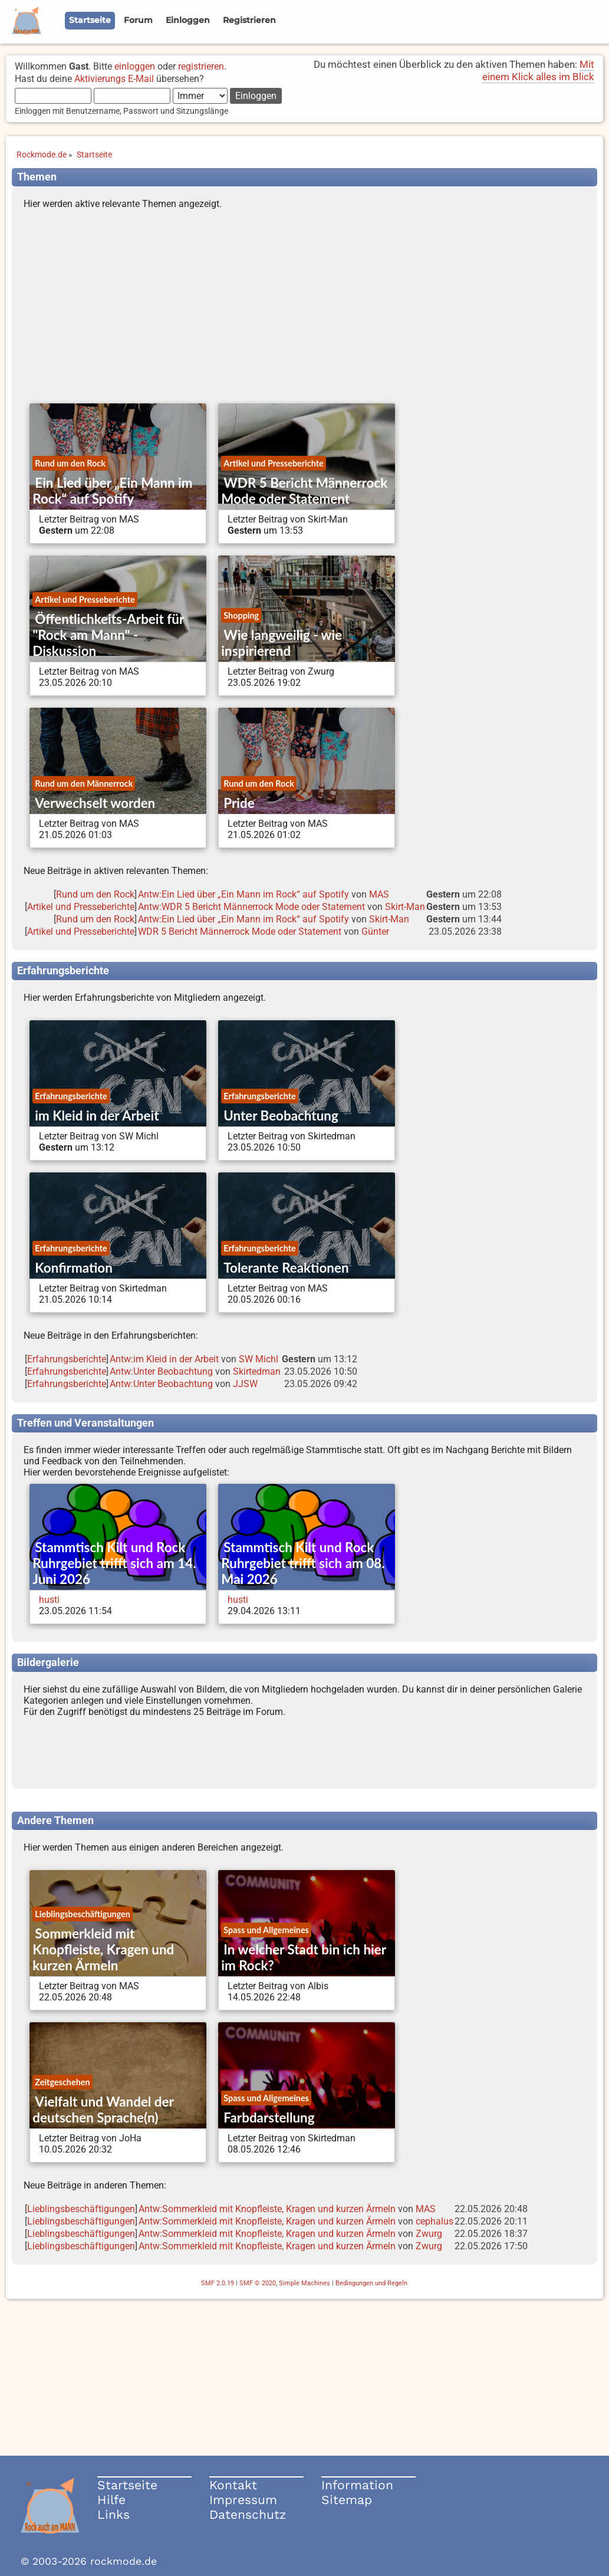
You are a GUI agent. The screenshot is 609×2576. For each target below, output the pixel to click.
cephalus (434, 2221)
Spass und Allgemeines (266, 1930)
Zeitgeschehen (62, 2082)
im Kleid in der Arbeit (97, 1115)
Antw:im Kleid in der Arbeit (164, 1359)
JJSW (245, 1383)
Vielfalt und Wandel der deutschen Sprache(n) (102, 2109)
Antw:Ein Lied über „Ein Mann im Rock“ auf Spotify (243, 894)
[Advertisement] (304, 309)
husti (49, 1599)
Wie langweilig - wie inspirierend (281, 643)
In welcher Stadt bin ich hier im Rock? (303, 1957)
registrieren (201, 66)
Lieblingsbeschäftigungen (82, 1914)
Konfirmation (73, 1268)
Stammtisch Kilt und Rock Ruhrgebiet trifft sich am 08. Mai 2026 (302, 1563)
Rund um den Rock (70, 463)
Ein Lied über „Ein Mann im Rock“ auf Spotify (112, 491)
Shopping (241, 615)
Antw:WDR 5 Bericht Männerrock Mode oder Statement (251, 906)
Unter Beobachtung (280, 1115)
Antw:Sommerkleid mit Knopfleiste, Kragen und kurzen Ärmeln (267, 2208)
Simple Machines (304, 2283)
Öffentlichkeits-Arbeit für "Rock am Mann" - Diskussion (107, 635)
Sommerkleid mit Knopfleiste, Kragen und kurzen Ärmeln (103, 1949)
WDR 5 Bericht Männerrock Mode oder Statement (304, 491)
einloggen (134, 66)
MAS (379, 894)
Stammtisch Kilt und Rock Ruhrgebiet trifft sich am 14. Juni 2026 (114, 1563)
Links (113, 2514)
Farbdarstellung (268, 2117)
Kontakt (233, 2485)
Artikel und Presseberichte (273, 463)
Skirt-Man (405, 906)
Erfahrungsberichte (71, 1096)
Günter (375, 931)
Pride (238, 803)
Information (357, 2485)
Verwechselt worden (95, 803)
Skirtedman (257, 1371)
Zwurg (429, 2233)
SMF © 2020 (257, 2283)
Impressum (243, 2499)
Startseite (127, 2485)
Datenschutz (247, 2514)
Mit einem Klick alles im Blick (538, 70)
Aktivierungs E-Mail (114, 78)
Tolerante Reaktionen (285, 1268)
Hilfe (111, 2499)
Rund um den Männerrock (84, 783)
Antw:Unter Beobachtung (161, 1371)
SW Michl (258, 1359)
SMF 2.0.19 (217, 2283)
